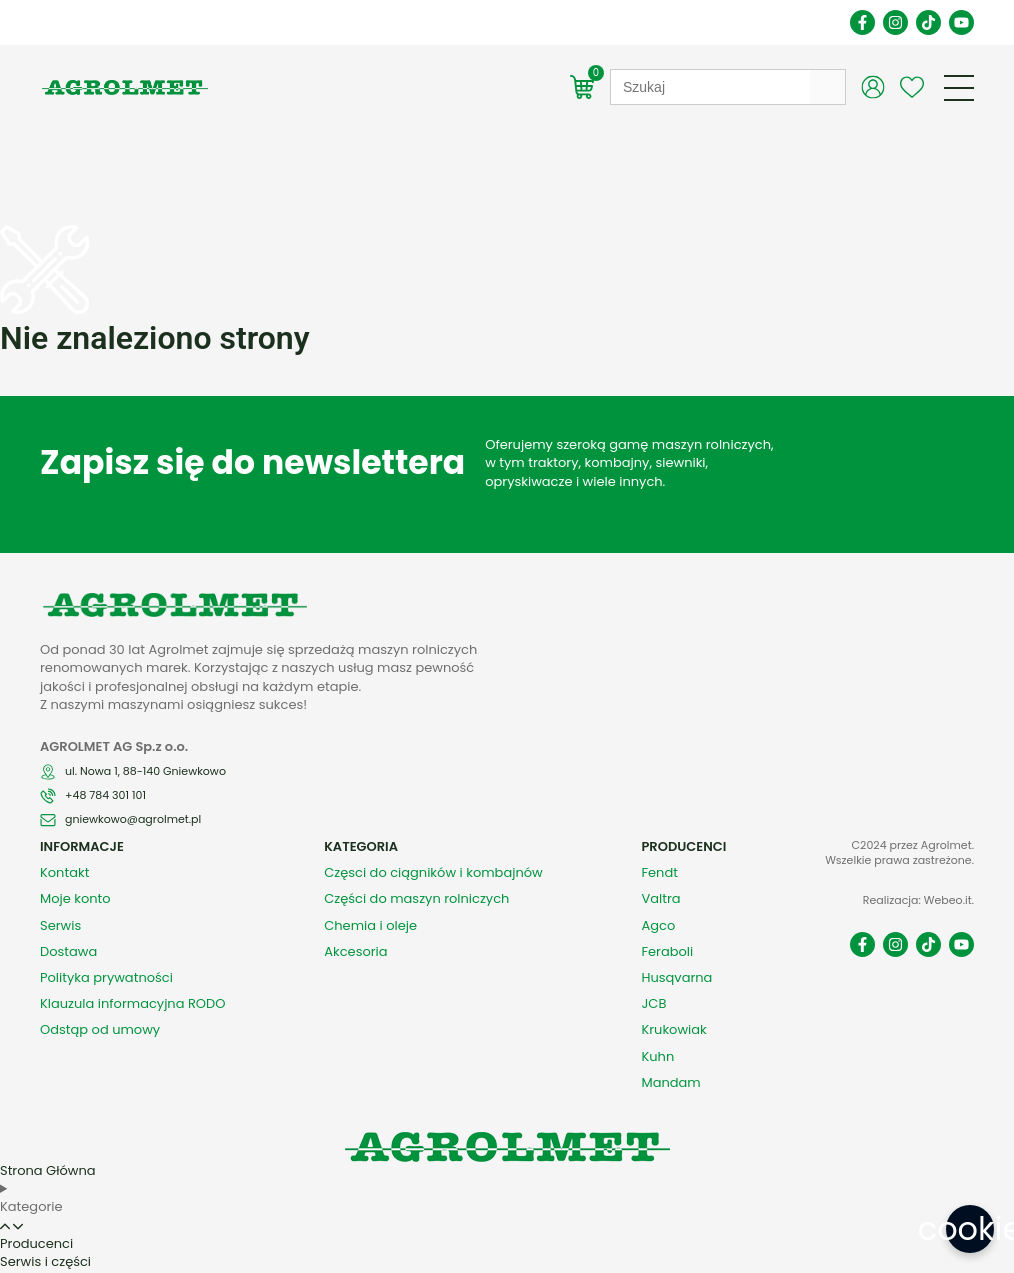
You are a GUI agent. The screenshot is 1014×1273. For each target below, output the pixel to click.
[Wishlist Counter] (912, 87)
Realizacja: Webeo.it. (918, 866)
